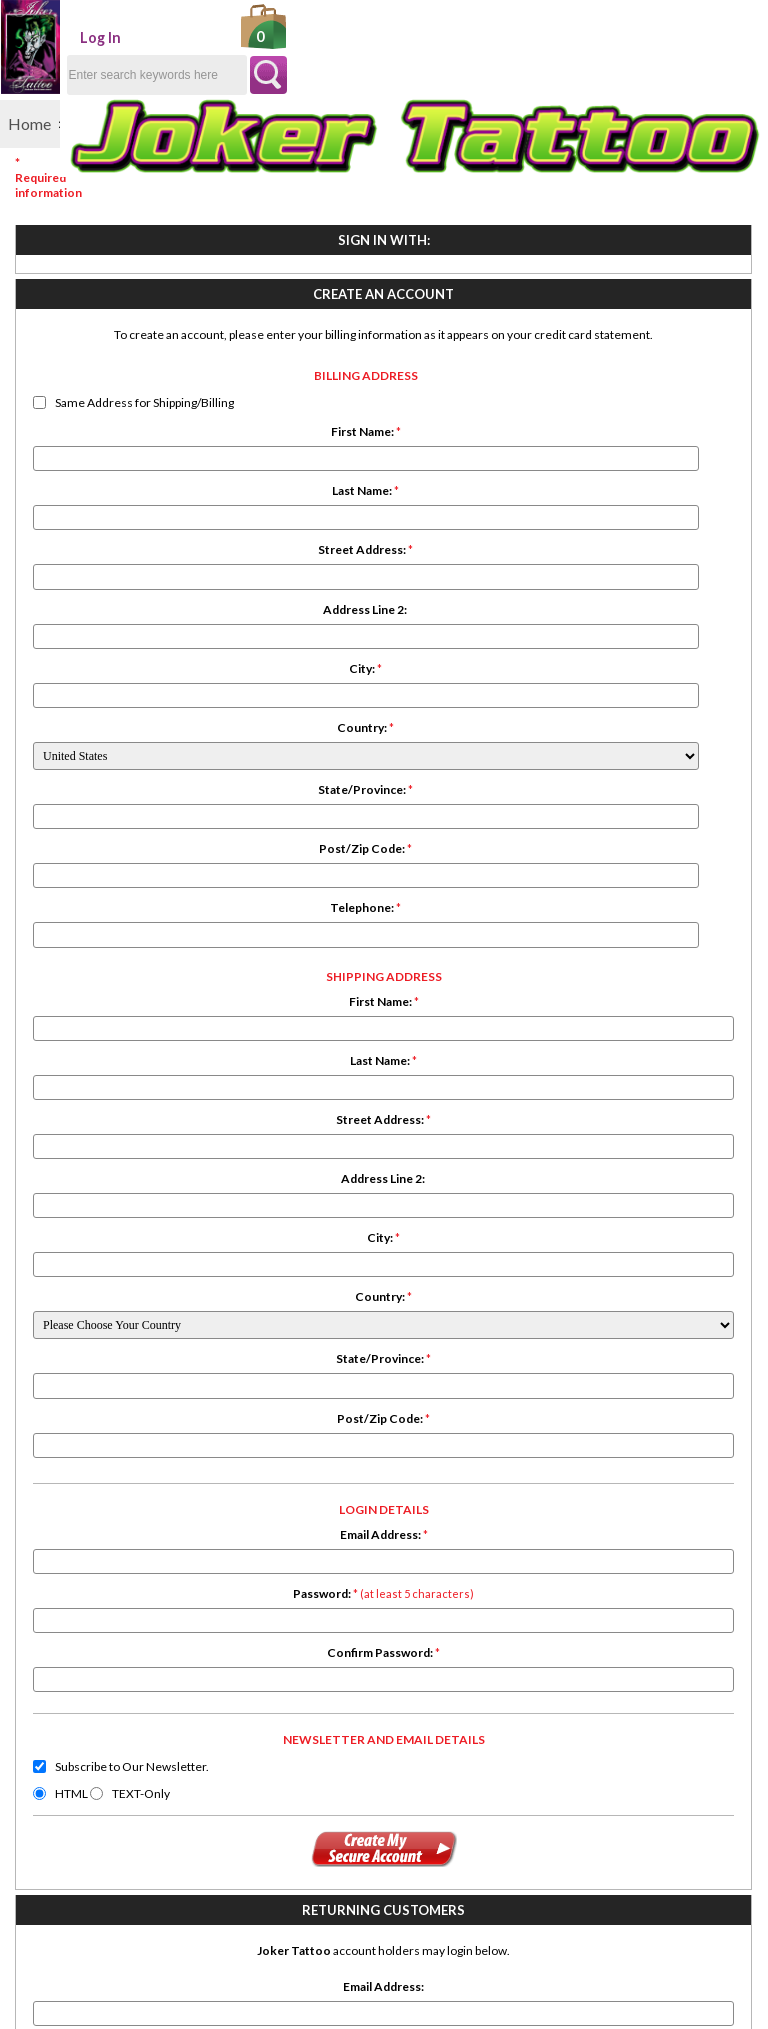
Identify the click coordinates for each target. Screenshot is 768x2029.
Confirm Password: (347, 1162)
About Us (169, 1584)
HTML (294, 1318)
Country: (123, 851)
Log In (164, 37)
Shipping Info (181, 1536)
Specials (38, 1568)
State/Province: (123, 913)
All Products (52, 1552)
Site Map (167, 1600)
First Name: (124, 555)
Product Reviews (68, 1600)
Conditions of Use (197, 1568)
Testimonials (53, 1616)
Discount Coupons (199, 1616)
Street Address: (123, 673)
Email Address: (348, 1043)
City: (123, 792)
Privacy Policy (185, 1552)
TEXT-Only (365, 1318)
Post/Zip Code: (123, 972)
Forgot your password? (691, 632)
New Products (59, 1536)
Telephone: (123, 1031)
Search (33, 1584)
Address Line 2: (124, 733)
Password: (347, 1103)
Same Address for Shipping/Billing (122, 526)
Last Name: (123, 614)
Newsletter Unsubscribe (220, 1632)
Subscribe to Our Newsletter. (355, 1291)
